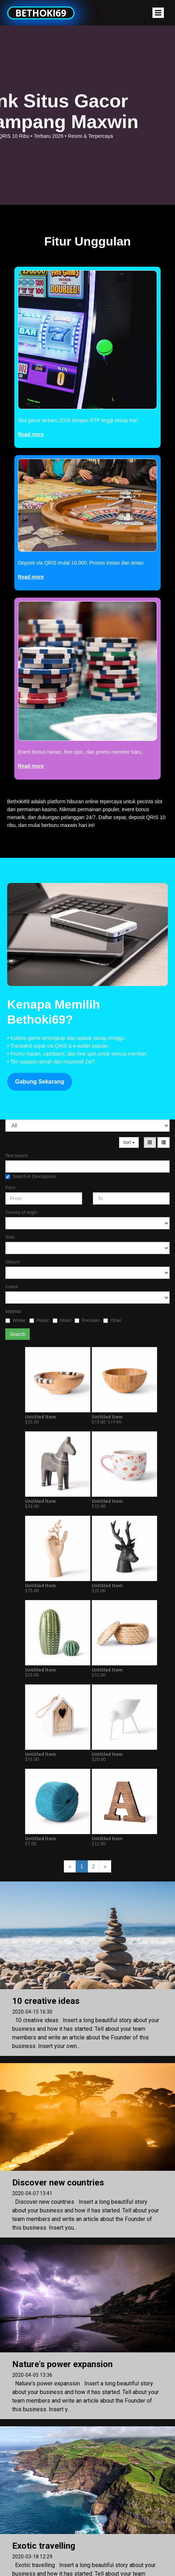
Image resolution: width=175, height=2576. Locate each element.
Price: (10, 1187)
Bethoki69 (40, 12)
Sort (129, 1142)
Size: (10, 1237)
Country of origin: (21, 1212)
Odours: (13, 1261)
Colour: (12, 1286)
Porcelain (87, 1320)
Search (17, 1334)
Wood (62, 1320)
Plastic (39, 1320)
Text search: (17, 1155)
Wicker (15, 1320)
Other (112, 1320)
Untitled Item (40, 1416)
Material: (13, 1311)
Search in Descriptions (30, 1176)
